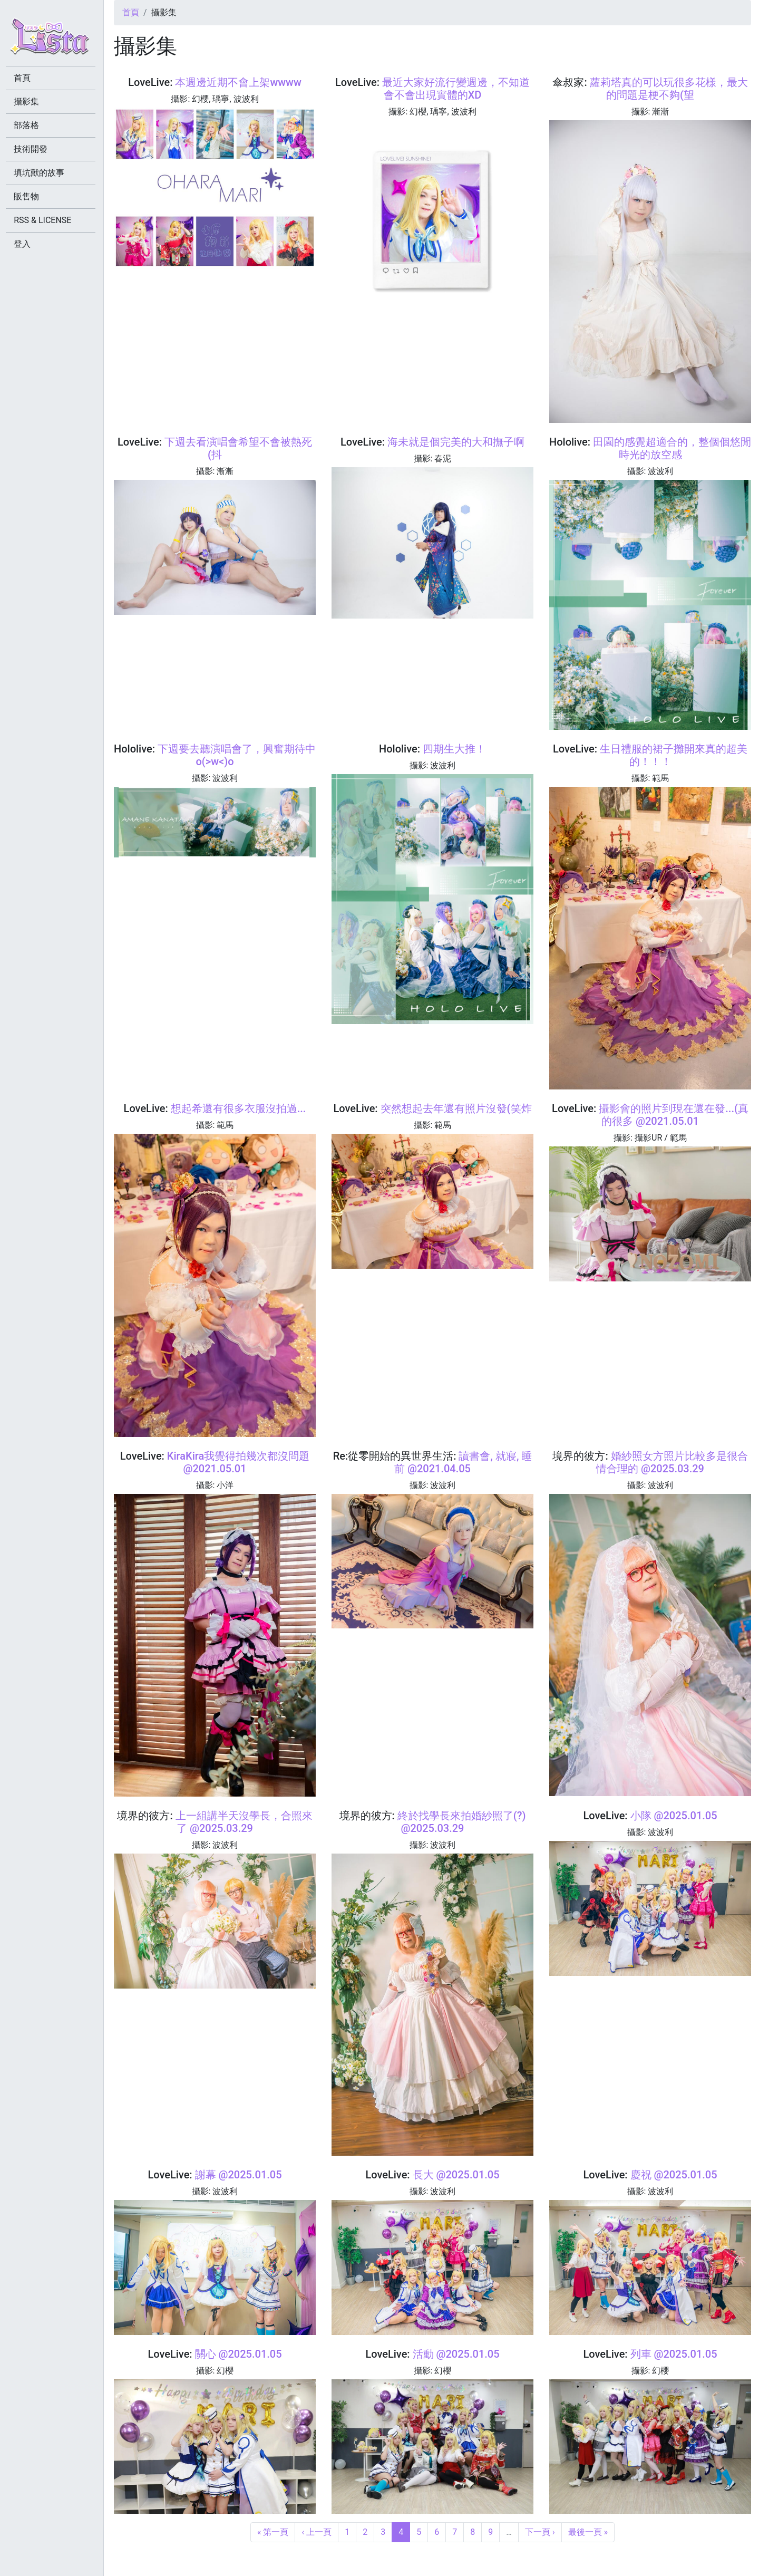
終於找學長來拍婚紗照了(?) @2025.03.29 (461, 1822)
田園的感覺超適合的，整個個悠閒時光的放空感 (672, 448)
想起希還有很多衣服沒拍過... (238, 1108)
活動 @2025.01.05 (456, 2354)
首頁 (130, 12)
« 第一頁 (272, 2532)
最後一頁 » (588, 2532)
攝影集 (28, 102)
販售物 (28, 196)
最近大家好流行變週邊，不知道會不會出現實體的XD (456, 88)
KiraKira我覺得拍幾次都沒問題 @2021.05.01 (238, 1462)
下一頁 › (540, 2532)
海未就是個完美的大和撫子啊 (455, 442)
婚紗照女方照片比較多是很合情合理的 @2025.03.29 (672, 1462)
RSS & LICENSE (44, 220)
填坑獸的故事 (41, 173)
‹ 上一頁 (316, 2532)
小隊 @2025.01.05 (673, 1815)
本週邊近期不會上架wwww (238, 82)
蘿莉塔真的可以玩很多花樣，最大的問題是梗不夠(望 (669, 88)
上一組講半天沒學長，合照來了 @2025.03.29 (244, 1822)
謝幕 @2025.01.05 (238, 2174)
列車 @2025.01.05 (673, 2354)
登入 (24, 244)
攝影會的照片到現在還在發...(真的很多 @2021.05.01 (673, 1114)
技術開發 (33, 149)
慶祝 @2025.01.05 (673, 2174)
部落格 (28, 125)
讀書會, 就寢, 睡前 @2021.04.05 (463, 1462)
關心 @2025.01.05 (238, 2354)
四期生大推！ (454, 748)
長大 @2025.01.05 (456, 2174)
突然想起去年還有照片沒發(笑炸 (456, 1108)
